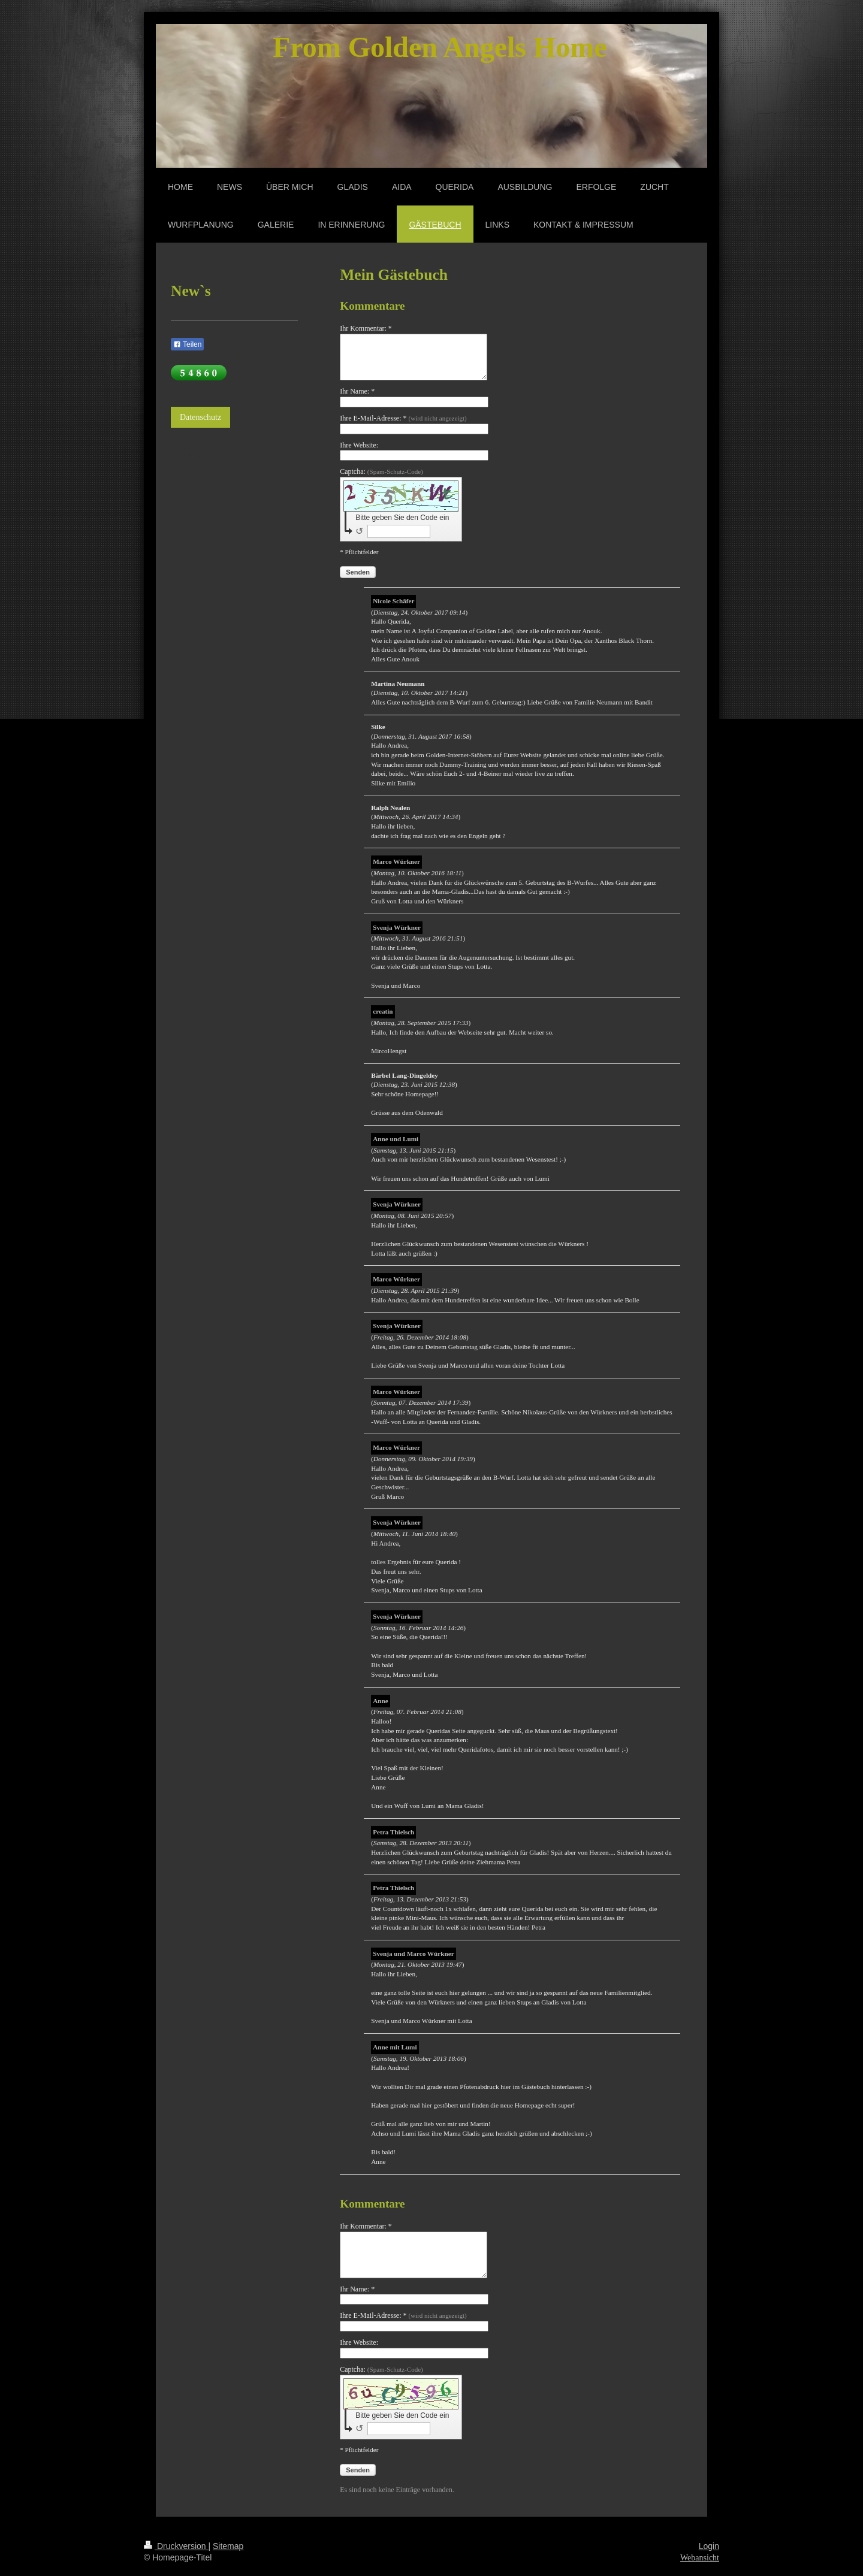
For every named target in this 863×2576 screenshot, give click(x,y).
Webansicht (699, 2557)
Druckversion (176, 2546)
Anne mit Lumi (395, 2047)
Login (709, 2546)
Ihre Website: (359, 445)
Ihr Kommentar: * (366, 328)
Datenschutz (200, 417)
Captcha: (381, 471)
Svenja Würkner (397, 927)
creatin (383, 1011)
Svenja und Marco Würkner (413, 1953)
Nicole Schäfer (393, 600)
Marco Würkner (396, 861)
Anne (380, 1700)
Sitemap (228, 2546)
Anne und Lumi (395, 1138)
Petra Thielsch (393, 1832)
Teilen (187, 344)
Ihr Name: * (357, 391)
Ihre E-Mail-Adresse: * (403, 418)
